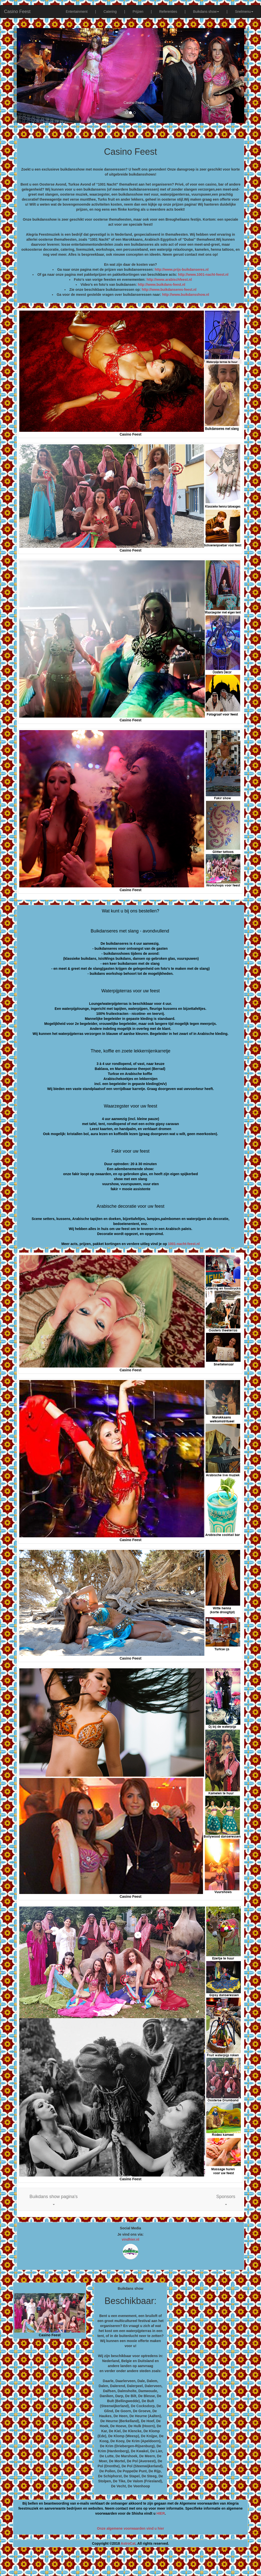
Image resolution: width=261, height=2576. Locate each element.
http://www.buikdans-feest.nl (161, 285)
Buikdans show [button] (206, 12)
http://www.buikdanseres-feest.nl (169, 290)
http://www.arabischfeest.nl (169, 280)
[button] (54, 2199)
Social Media (130, 2228)
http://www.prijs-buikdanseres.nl (182, 269)
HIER (160, 2513)
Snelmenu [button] (244, 12)
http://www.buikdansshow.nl (185, 295)
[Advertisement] (131, 2563)
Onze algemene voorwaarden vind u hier (130, 2528)
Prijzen (137, 12)
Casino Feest (17, 11)
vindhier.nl (130, 2239)
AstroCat (128, 2543)
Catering (110, 12)
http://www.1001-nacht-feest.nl (203, 275)
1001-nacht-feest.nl (184, 1244)
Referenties (168, 12)
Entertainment (77, 12)
